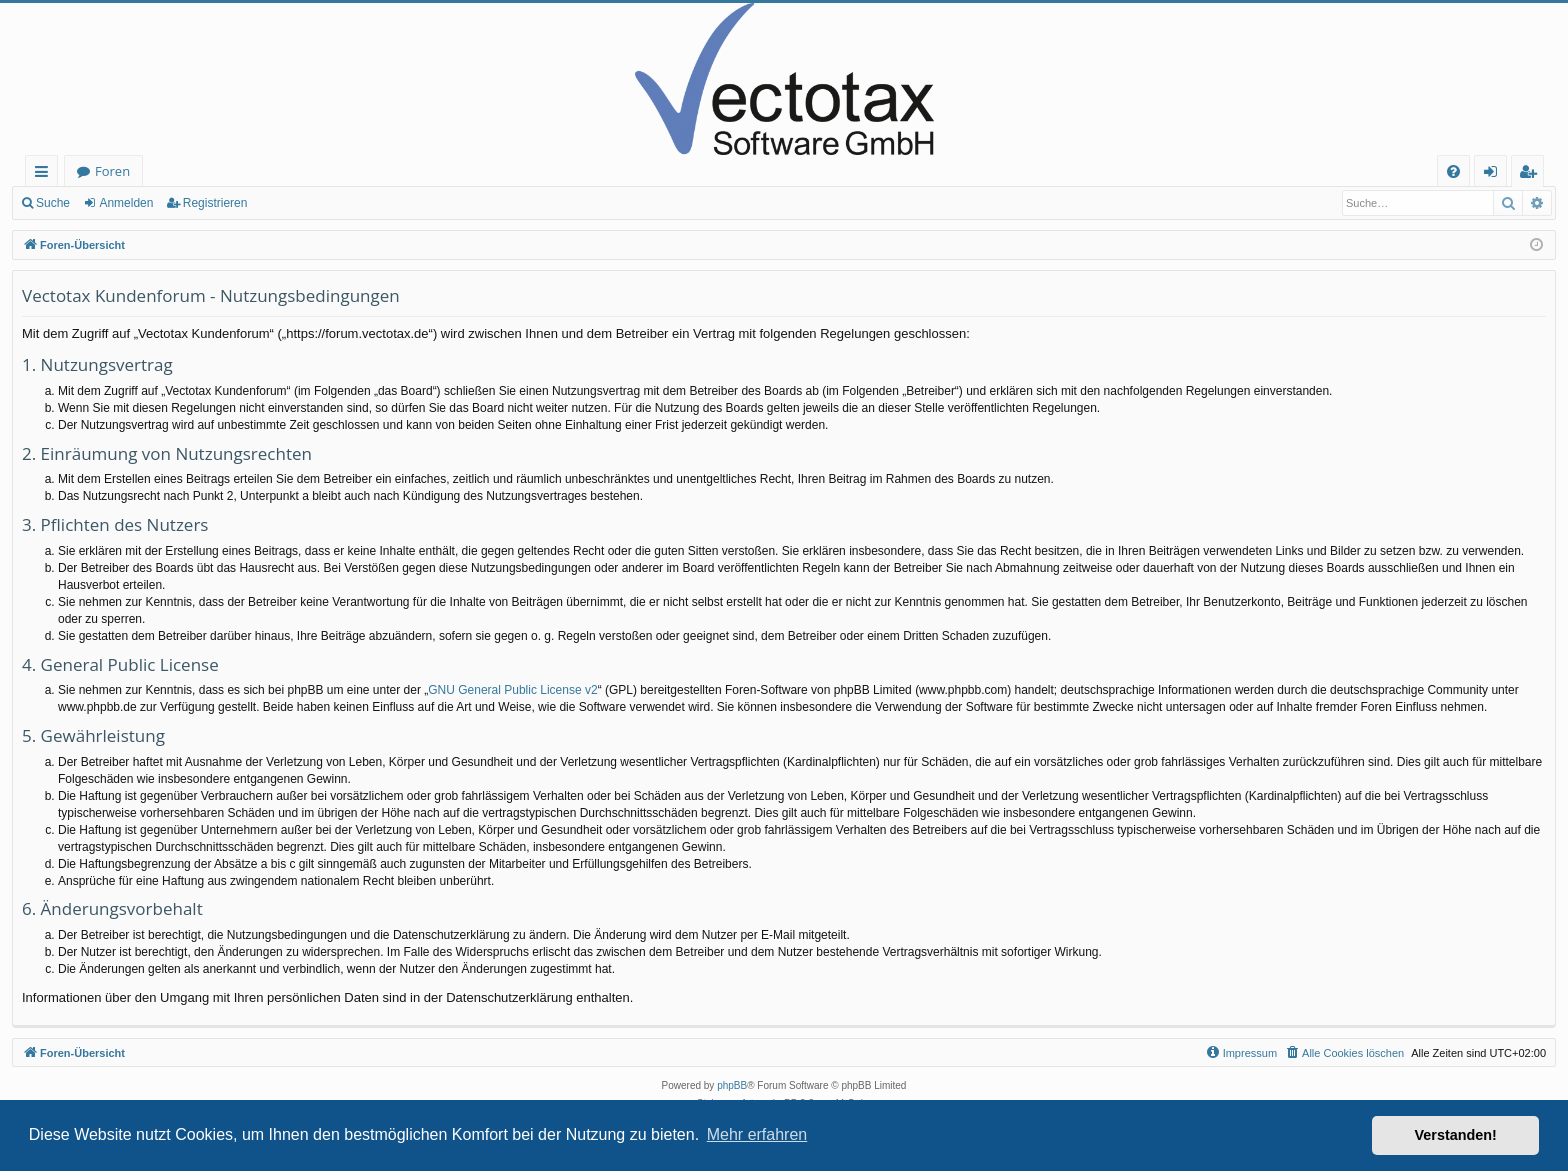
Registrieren (215, 203)
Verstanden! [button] (1456, 1135)
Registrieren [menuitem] (1532, 174)
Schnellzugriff (45, 174)
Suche (53, 203)
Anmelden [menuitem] (1496, 174)
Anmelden (126, 203)
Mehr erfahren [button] (757, 1134)
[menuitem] (1453, 171)
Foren (112, 171)
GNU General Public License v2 (512, 690)
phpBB (732, 1085)
